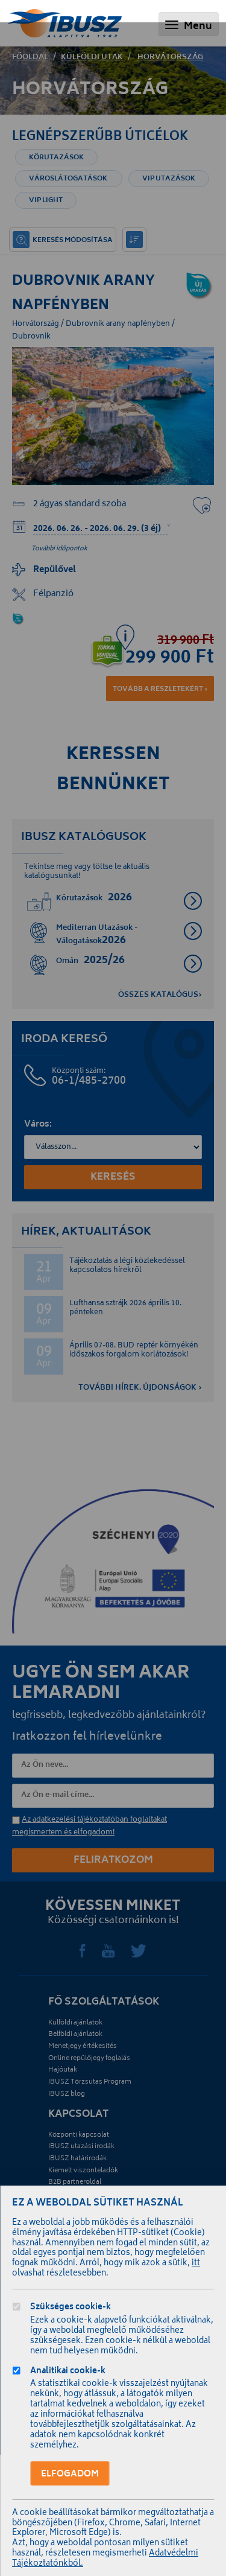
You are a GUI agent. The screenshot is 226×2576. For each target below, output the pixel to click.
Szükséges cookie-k (70, 2308)
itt (196, 2264)
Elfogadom (70, 2474)
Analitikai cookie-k (67, 2372)
